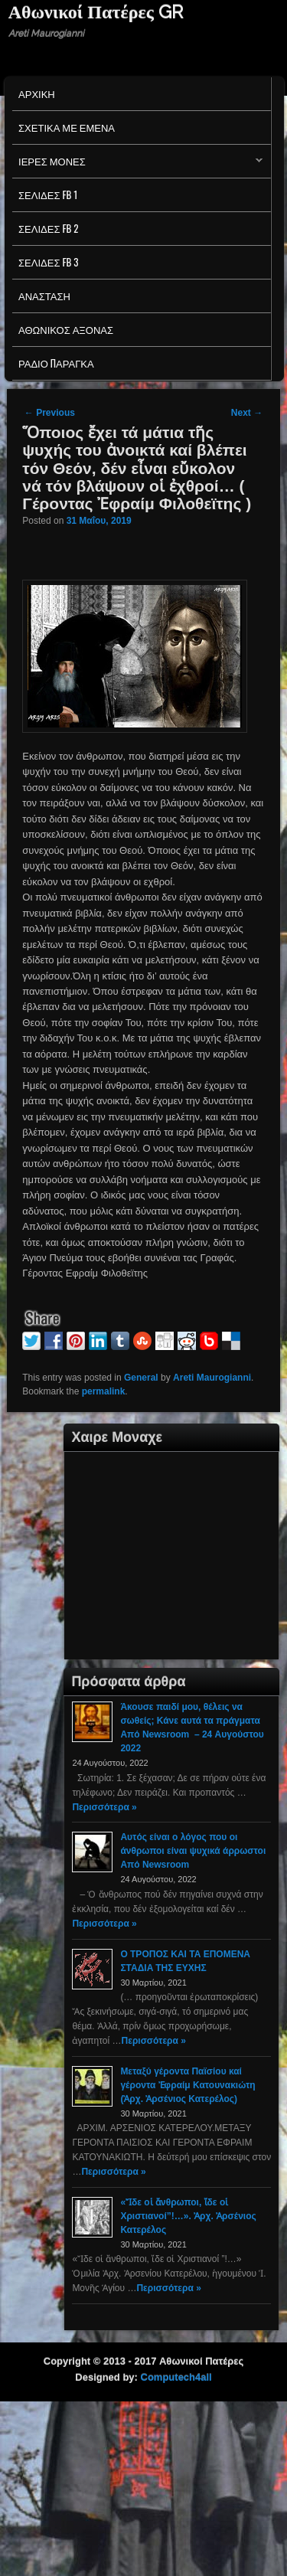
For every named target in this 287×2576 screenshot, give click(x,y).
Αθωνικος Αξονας (65, 329)
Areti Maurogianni (212, 1377)
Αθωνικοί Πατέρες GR (95, 12)
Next (247, 412)
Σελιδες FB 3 (48, 262)
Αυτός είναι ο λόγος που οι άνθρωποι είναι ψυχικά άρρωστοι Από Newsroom (193, 1851)
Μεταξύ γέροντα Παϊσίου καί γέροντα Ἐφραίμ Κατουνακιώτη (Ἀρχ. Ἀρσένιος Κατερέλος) (187, 2085)
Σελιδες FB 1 (47, 194)
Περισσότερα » (104, 1807)
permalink (104, 1391)
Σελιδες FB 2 (48, 228)
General (141, 1377)
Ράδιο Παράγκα (56, 363)
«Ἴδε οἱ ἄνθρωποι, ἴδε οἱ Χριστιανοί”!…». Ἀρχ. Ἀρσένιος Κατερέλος (188, 2216)
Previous (49, 412)
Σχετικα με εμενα (66, 127)
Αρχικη (36, 93)
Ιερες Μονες (137, 164)
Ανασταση (44, 295)
